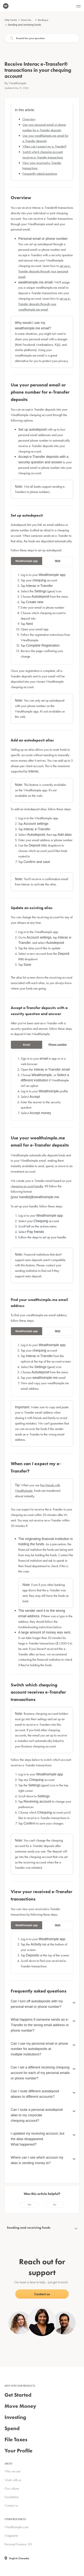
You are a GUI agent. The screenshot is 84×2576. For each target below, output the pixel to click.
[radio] (29, 2205)
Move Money (28, 20)
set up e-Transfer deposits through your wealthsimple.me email (44, 304)
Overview (28, 119)
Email (26, 1044)
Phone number (57, 1044)
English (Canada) (19, 2558)
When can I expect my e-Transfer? (44, 146)
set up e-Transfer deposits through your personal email (44, 271)
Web (57, 560)
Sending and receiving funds (24, 24)
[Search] (42, 38)
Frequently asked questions (39, 173)
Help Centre (11, 20)
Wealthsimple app (26, 561)
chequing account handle (27, 1186)
